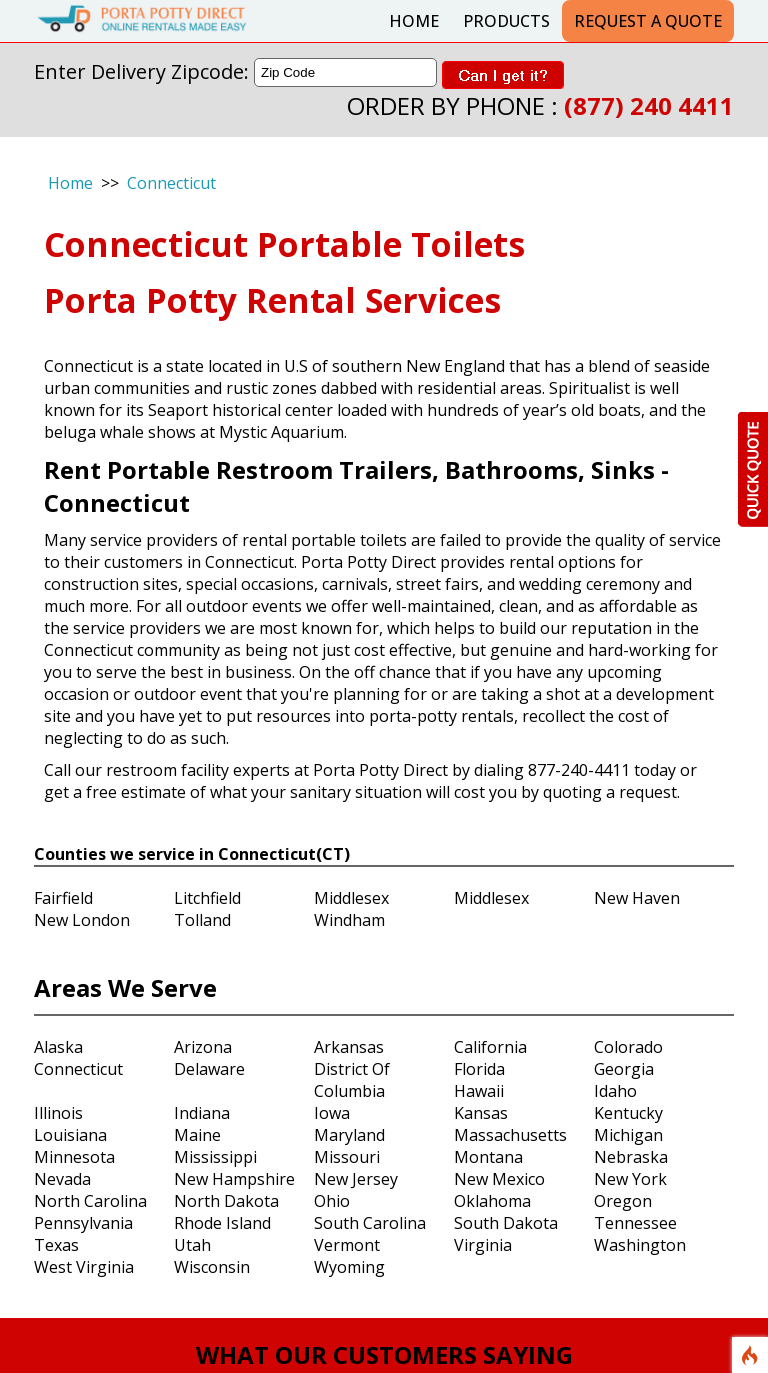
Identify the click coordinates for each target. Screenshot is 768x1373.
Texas (56, 1245)
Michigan (628, 1135)
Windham (349, 920)
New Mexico (499, 1179)
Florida (479, 1069)
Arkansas (349, 1047)
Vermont (347, 1245)
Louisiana (70, 1135)
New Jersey (356, 1179)
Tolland (202, 920)
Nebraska (631, 1157)
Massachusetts (510, 1135)
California (490, 1047)
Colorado (628, 1047)
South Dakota (506, 1223)
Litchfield (207, 898)
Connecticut (171, 183)
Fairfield (63, 898)
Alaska (58, 1047)
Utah (192, 1245)
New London (82, 920)
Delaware (209, 1069)
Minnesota (74, 1157)
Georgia (624, 1069)
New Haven (637, 898)
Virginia (483, 1245)
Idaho (615, 1091)
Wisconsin (212, 1267)
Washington (640, 1245)
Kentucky (628, 1113)
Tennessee (635, 1223)
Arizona (203, 1047)
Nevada (62, 1179)
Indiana (202, 1113)
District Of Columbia (352, 1080)
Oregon (623, 1201)
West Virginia (84, 1267)
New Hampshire (234, 1179)
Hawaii (479, 1091)
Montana (488, 1157)
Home (414, 21)
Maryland (349, 1135)
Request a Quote (648, 21)
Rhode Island (222, 1223)
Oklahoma (492, 1201)
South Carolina (370, 1223)
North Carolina (90, 1201)
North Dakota (226, 1201)
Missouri (347, 1157)
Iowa (332, 1113)
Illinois (58, 1113)
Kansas (481, 1113)
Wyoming (349, 1267)
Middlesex (351, 898)
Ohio (332, 1201)
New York (630, 1179)
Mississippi (215, 1157)
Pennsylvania (83, 1223)
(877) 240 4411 (649, 105)
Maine (197, 1135)
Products (506, 21)
